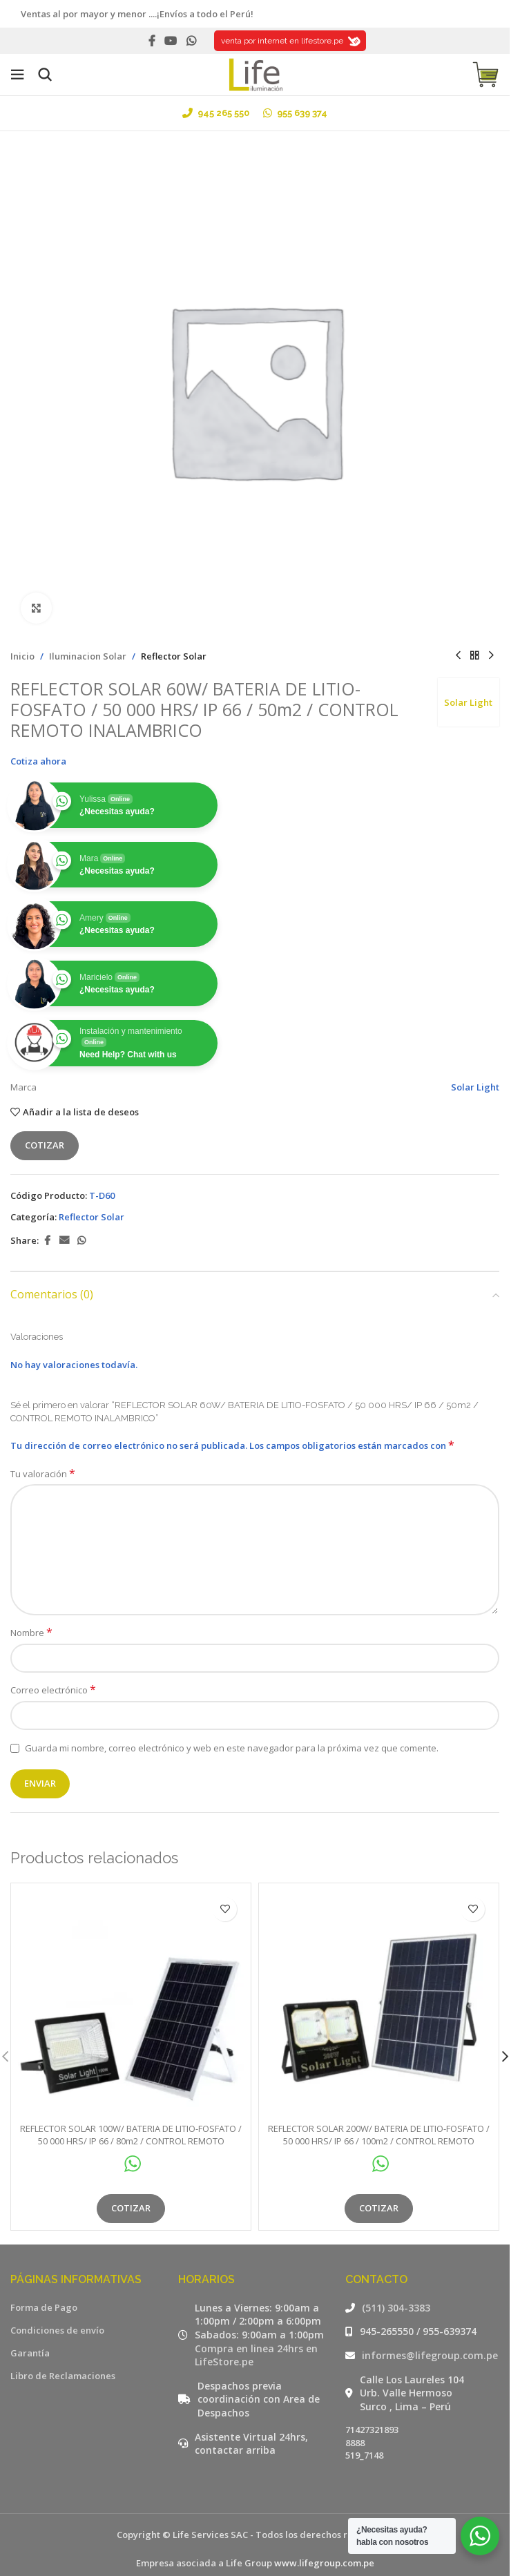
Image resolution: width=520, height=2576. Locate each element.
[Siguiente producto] (491, 656)
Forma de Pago (43, 2288)
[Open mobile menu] (17, 74)
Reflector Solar (173, 656)
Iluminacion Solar (87, 656)
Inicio (22, 656)
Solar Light (468, 702)
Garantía (30, 2334)
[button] (505, 2047)
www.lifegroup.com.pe (324, 2544)
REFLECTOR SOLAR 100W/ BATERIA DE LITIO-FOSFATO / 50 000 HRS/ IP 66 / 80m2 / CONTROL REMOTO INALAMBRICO (131, 2122)
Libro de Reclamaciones (62, 2357)
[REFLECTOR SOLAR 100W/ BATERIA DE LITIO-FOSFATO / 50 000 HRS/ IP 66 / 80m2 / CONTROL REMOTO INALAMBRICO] (131, 1993)
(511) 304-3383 (396, 2289)
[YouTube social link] (171, 40)
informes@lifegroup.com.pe (430, 2336)
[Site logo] (254, 73)
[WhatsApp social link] (191, 40)
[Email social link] (64, 1240)
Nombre (31, 1633)
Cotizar (44, 1145)
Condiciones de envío (57, 2311)
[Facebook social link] (152, 40)
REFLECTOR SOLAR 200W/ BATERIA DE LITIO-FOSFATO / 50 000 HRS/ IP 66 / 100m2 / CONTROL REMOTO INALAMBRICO (379, 2122)
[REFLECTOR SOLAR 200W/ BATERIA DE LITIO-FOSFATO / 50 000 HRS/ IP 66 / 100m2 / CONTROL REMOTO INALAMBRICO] (379, 1993)
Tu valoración (42, 1474)
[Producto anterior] (458, 656)
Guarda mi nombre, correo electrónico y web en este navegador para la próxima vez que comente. (232, 1748)
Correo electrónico (53, 1690)
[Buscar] (45, 74)
